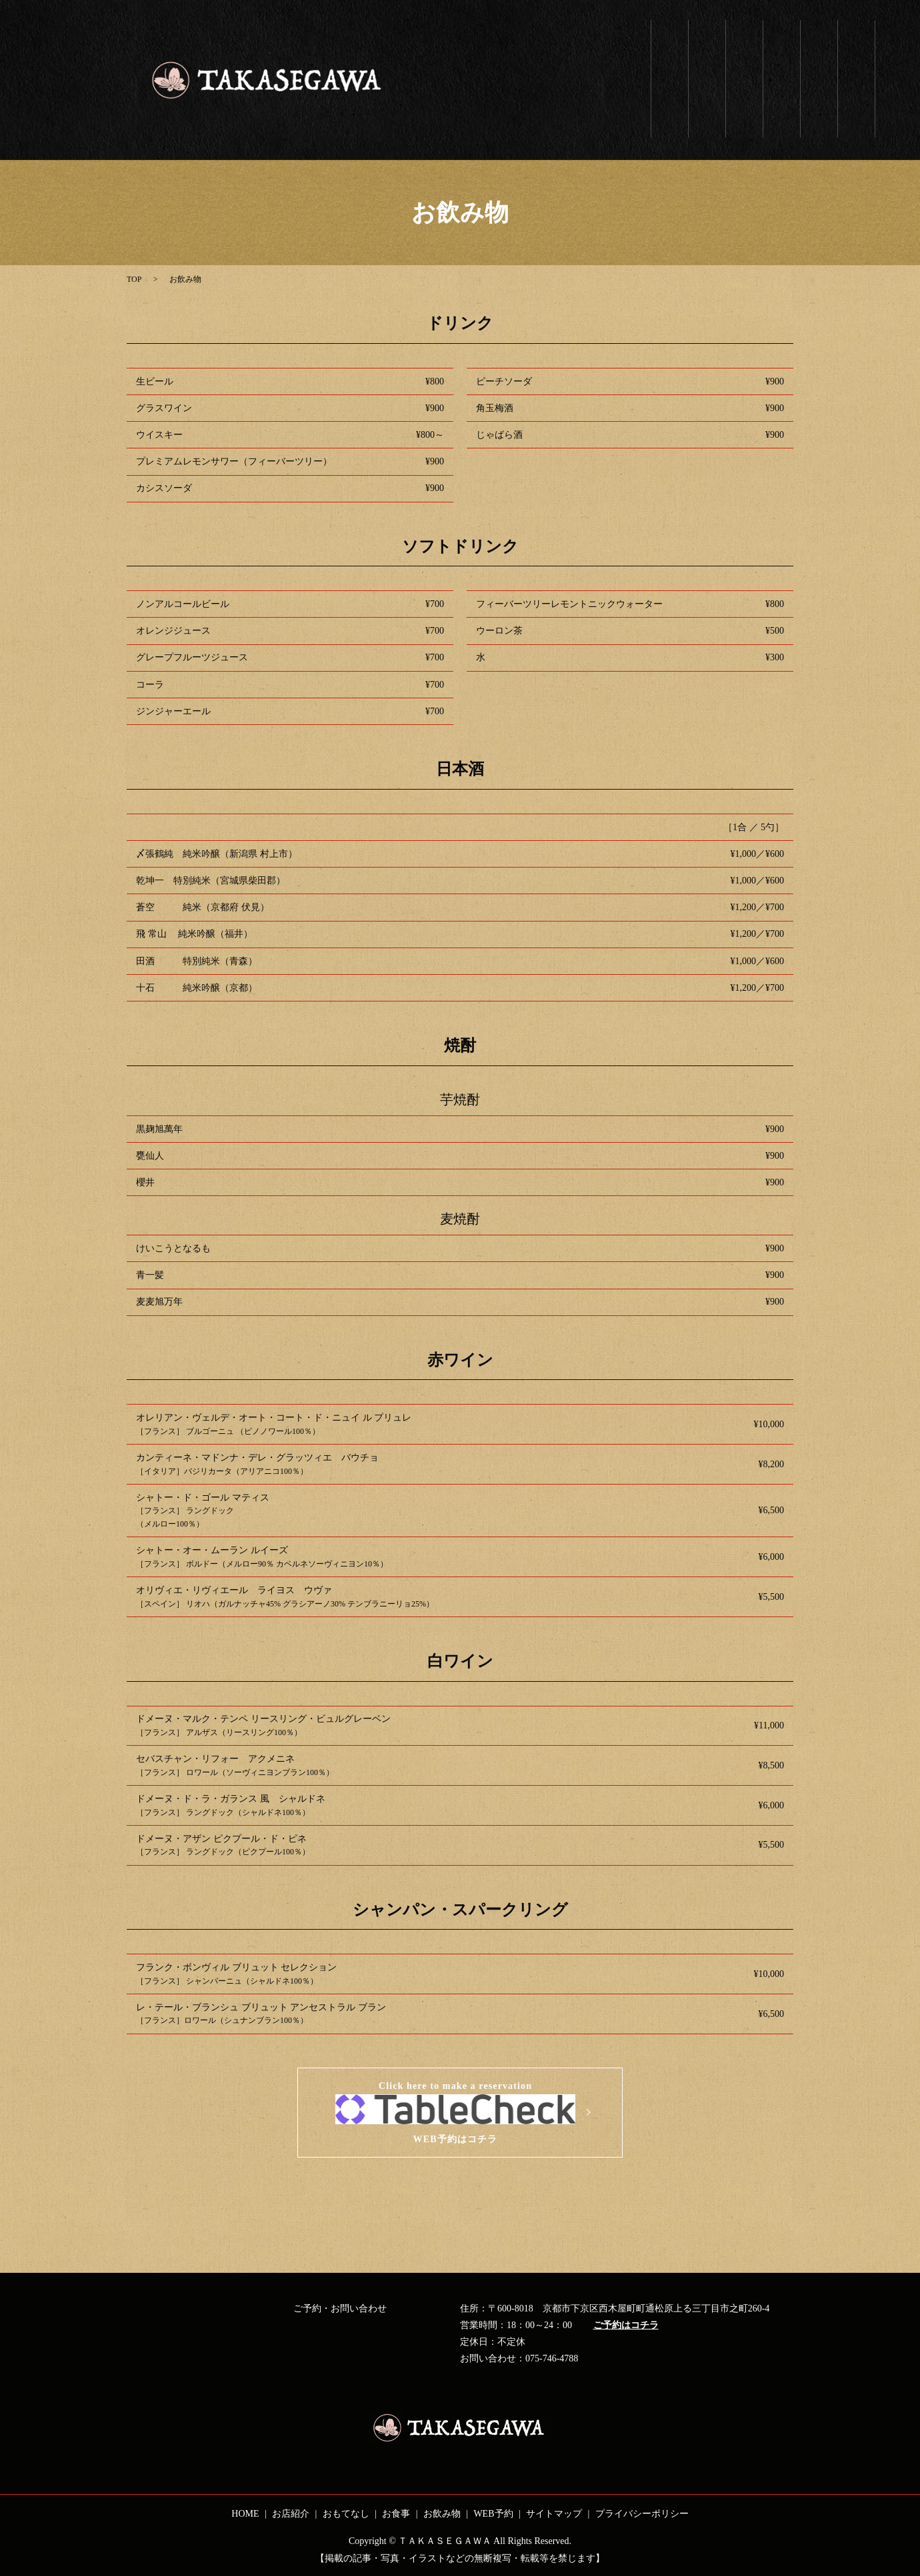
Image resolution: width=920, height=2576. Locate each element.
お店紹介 (707, 42)
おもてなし (744, 63)
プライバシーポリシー (642, 2514)
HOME (245, 2514)
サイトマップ (554, 2514)
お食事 (782, 42)
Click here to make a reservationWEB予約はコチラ (455, 2112)
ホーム (670, 47)
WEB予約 (856, 52)
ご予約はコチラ (626, 2325)
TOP (134, 279)
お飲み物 (819, 47)
